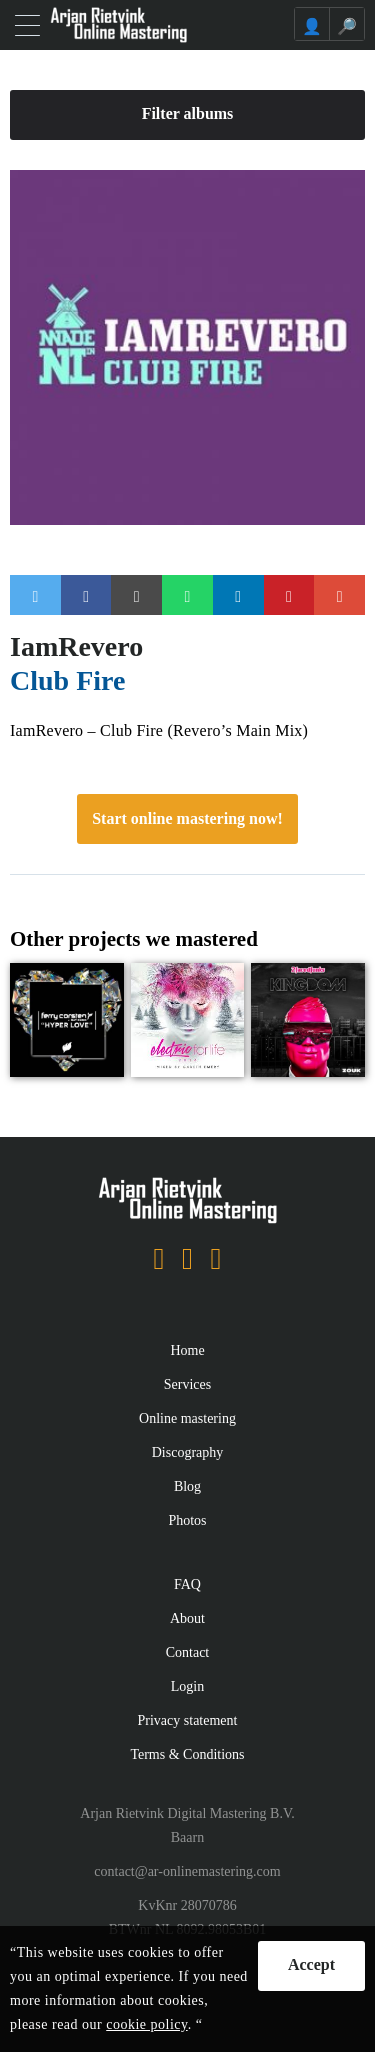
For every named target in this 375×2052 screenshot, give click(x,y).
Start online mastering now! (187, 818)
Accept (311, 1964)
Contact (188, 1652)
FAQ (187, 1584)
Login (187, 1686)
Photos (187, 1520)
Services (187, 1384)
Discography (188, 1452)
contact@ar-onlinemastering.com (187, 1871)
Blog (187, 1486)
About (187, 1618)
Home (187, 1350)
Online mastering (187, 1418)
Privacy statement (188, 1720)
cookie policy (146, 2024)
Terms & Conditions (187, 1754)
